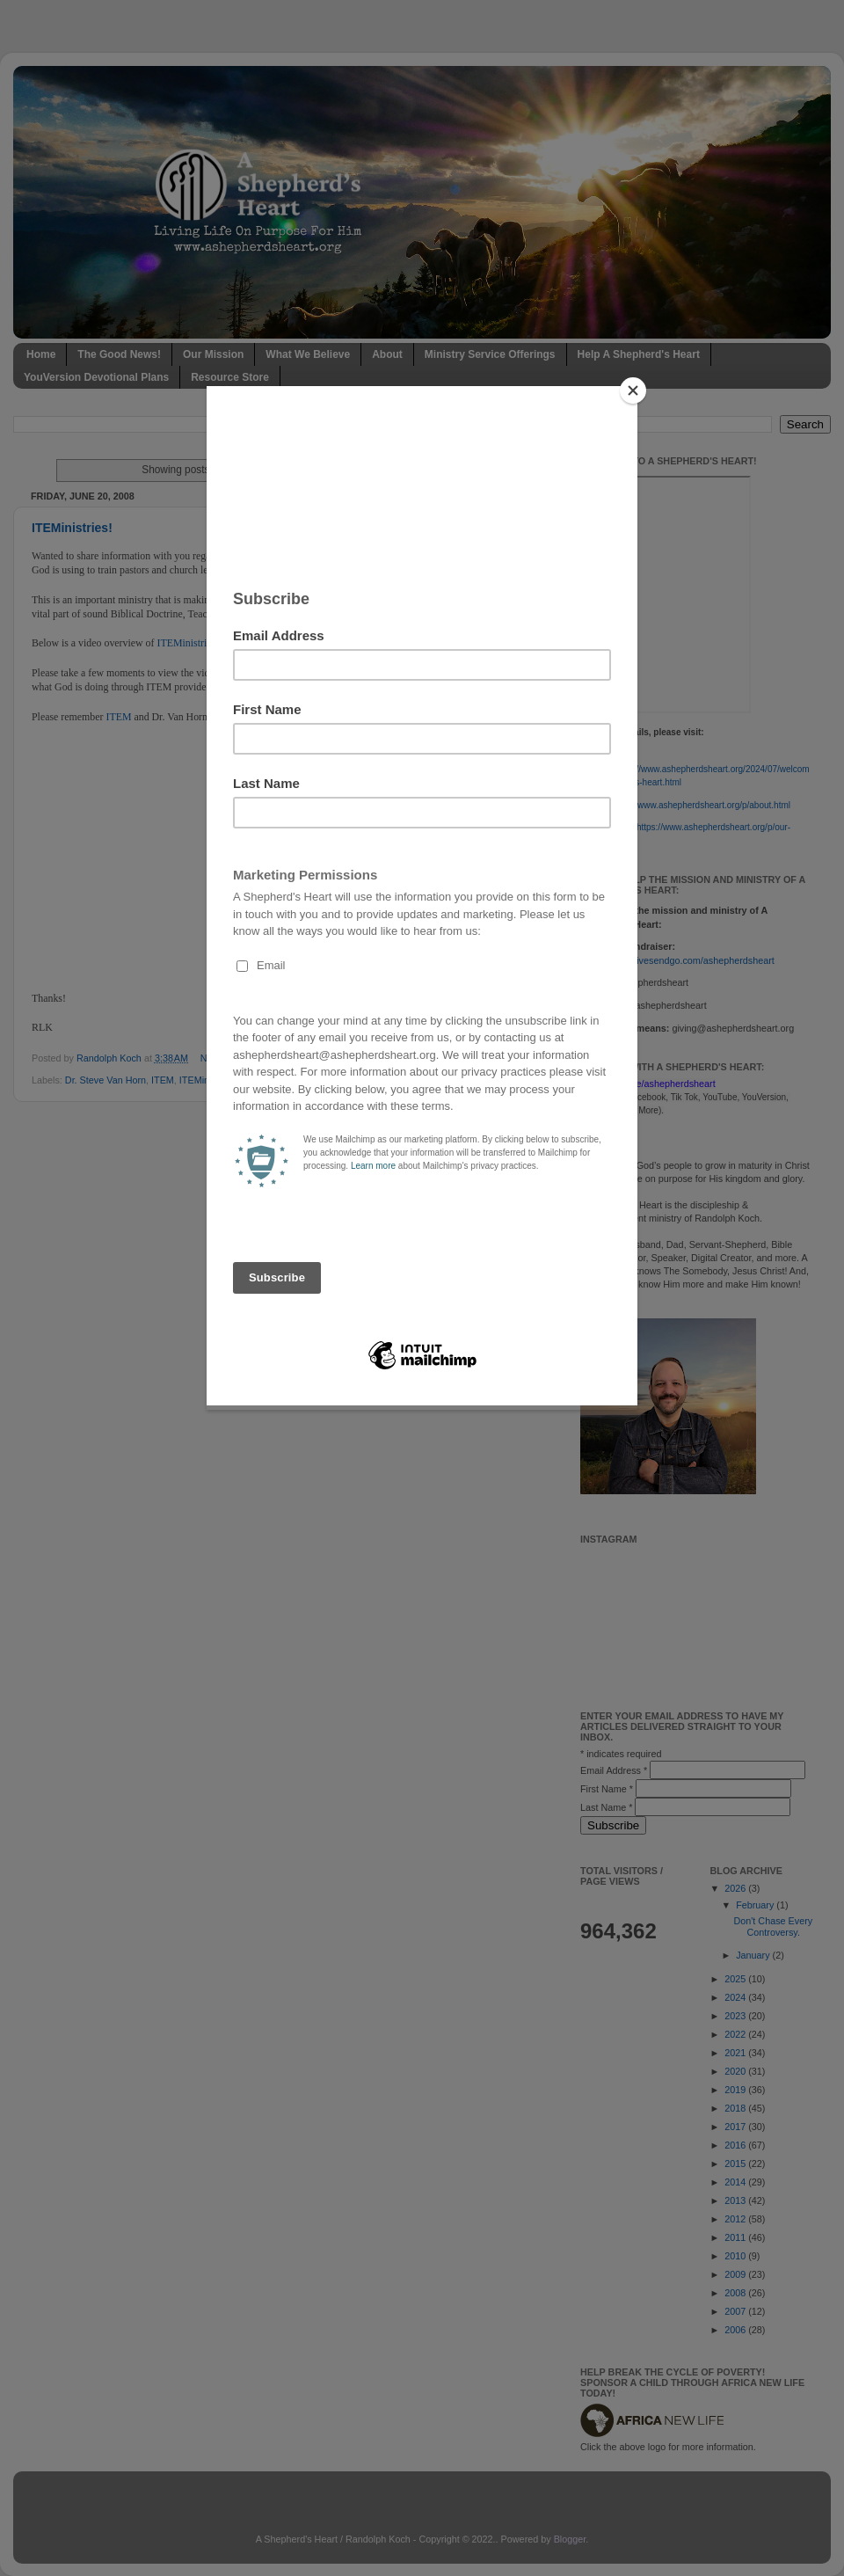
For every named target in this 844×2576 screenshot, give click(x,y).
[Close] (633, 390)
